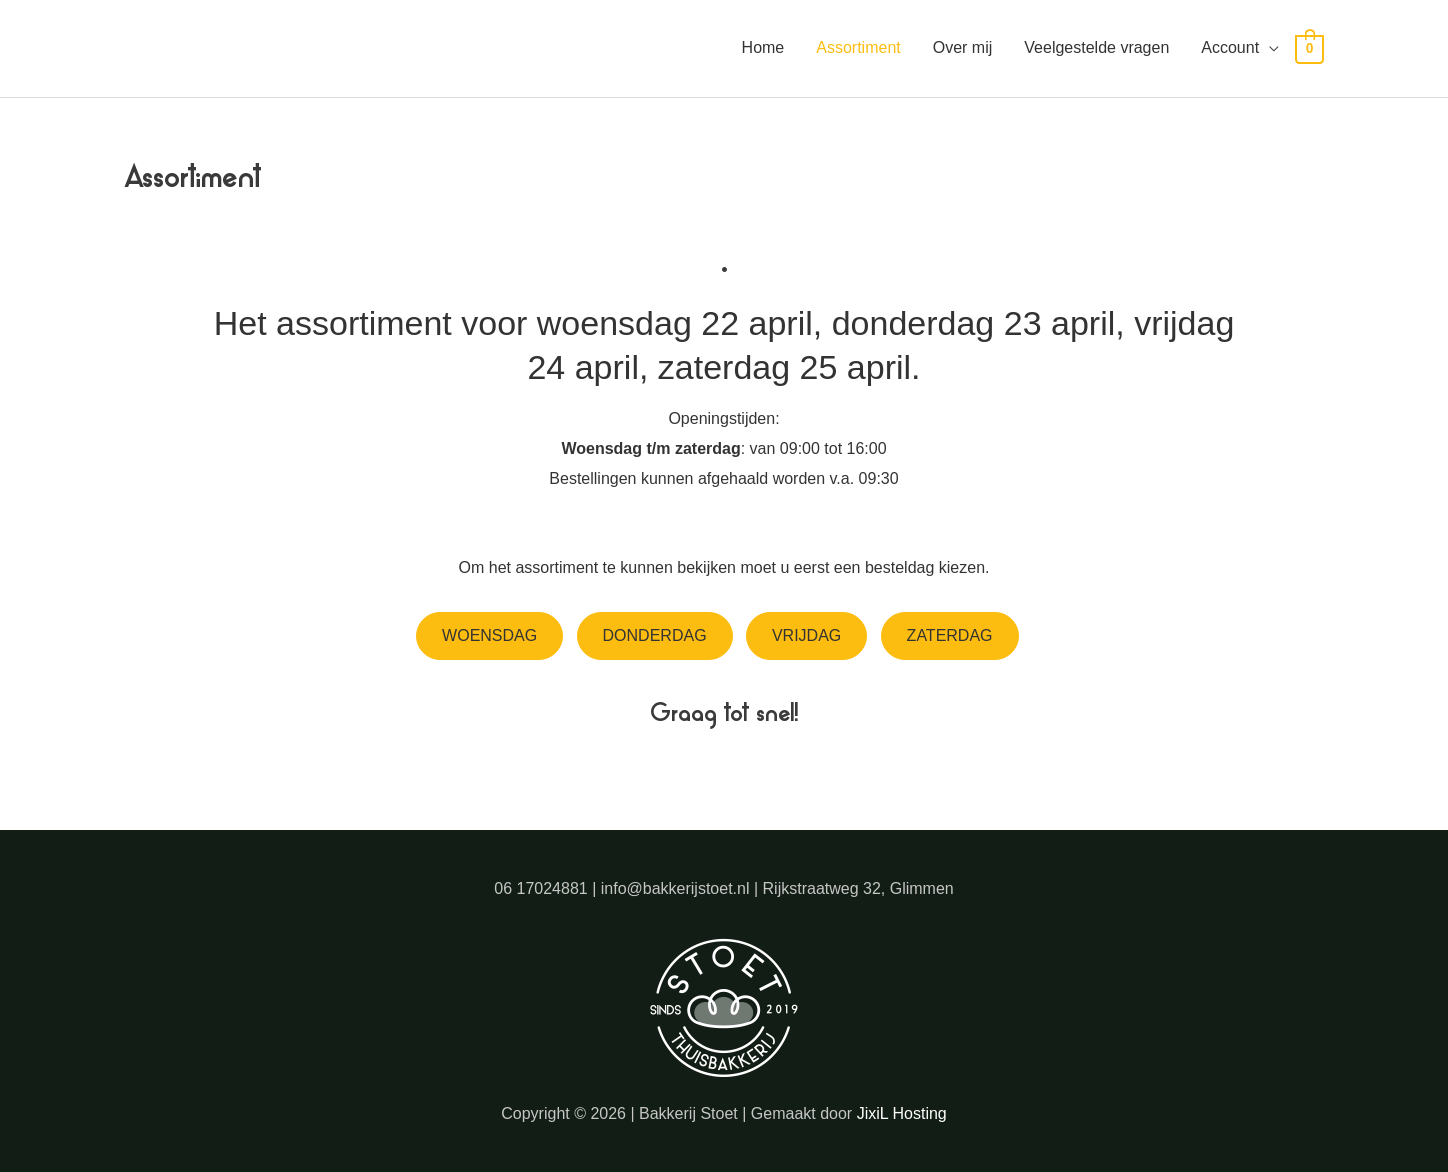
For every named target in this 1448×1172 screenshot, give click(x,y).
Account (1230, 47)
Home (763, 47)
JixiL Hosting (902, 1113)
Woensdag (489, 635)
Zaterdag (950, 635)
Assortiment (858, 47)
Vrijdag (806, 635)
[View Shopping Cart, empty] (1309, 48)
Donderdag (655, 635)
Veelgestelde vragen (1096, 47)
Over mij (963, 47)
